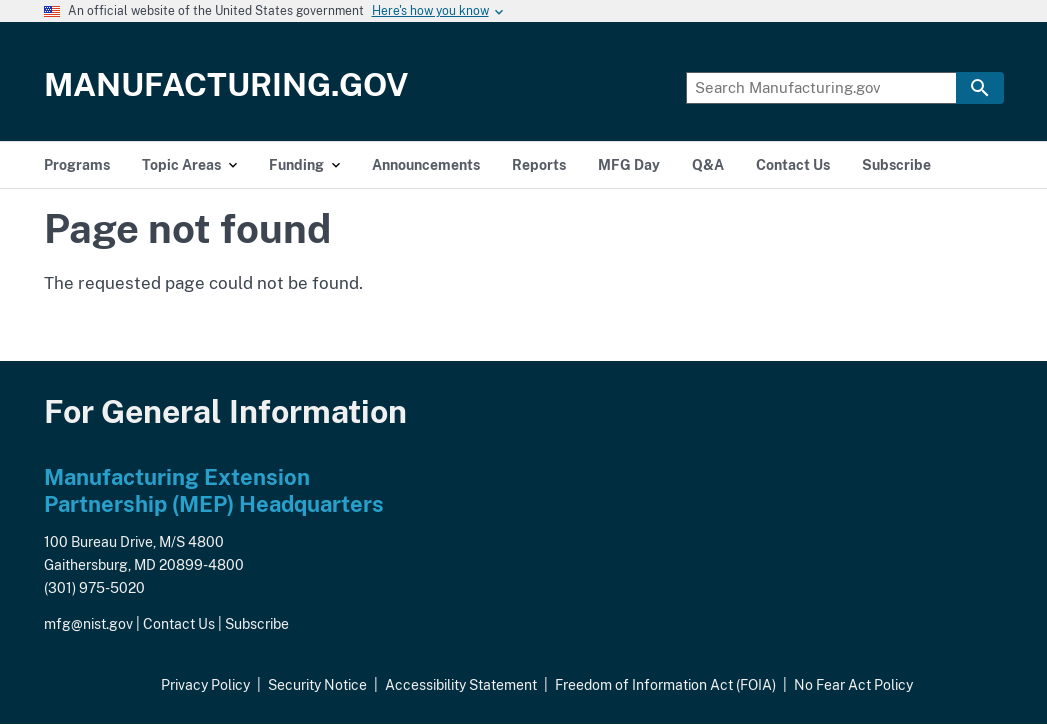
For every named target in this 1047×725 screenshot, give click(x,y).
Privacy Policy (205, 685)
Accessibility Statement (461, 685)
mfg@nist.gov (88, 624)
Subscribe (257, 624)
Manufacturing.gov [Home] (226, 84)
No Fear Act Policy (853, 685)
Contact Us (179, 624)
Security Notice (317, 685)
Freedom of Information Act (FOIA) (665, 685)
